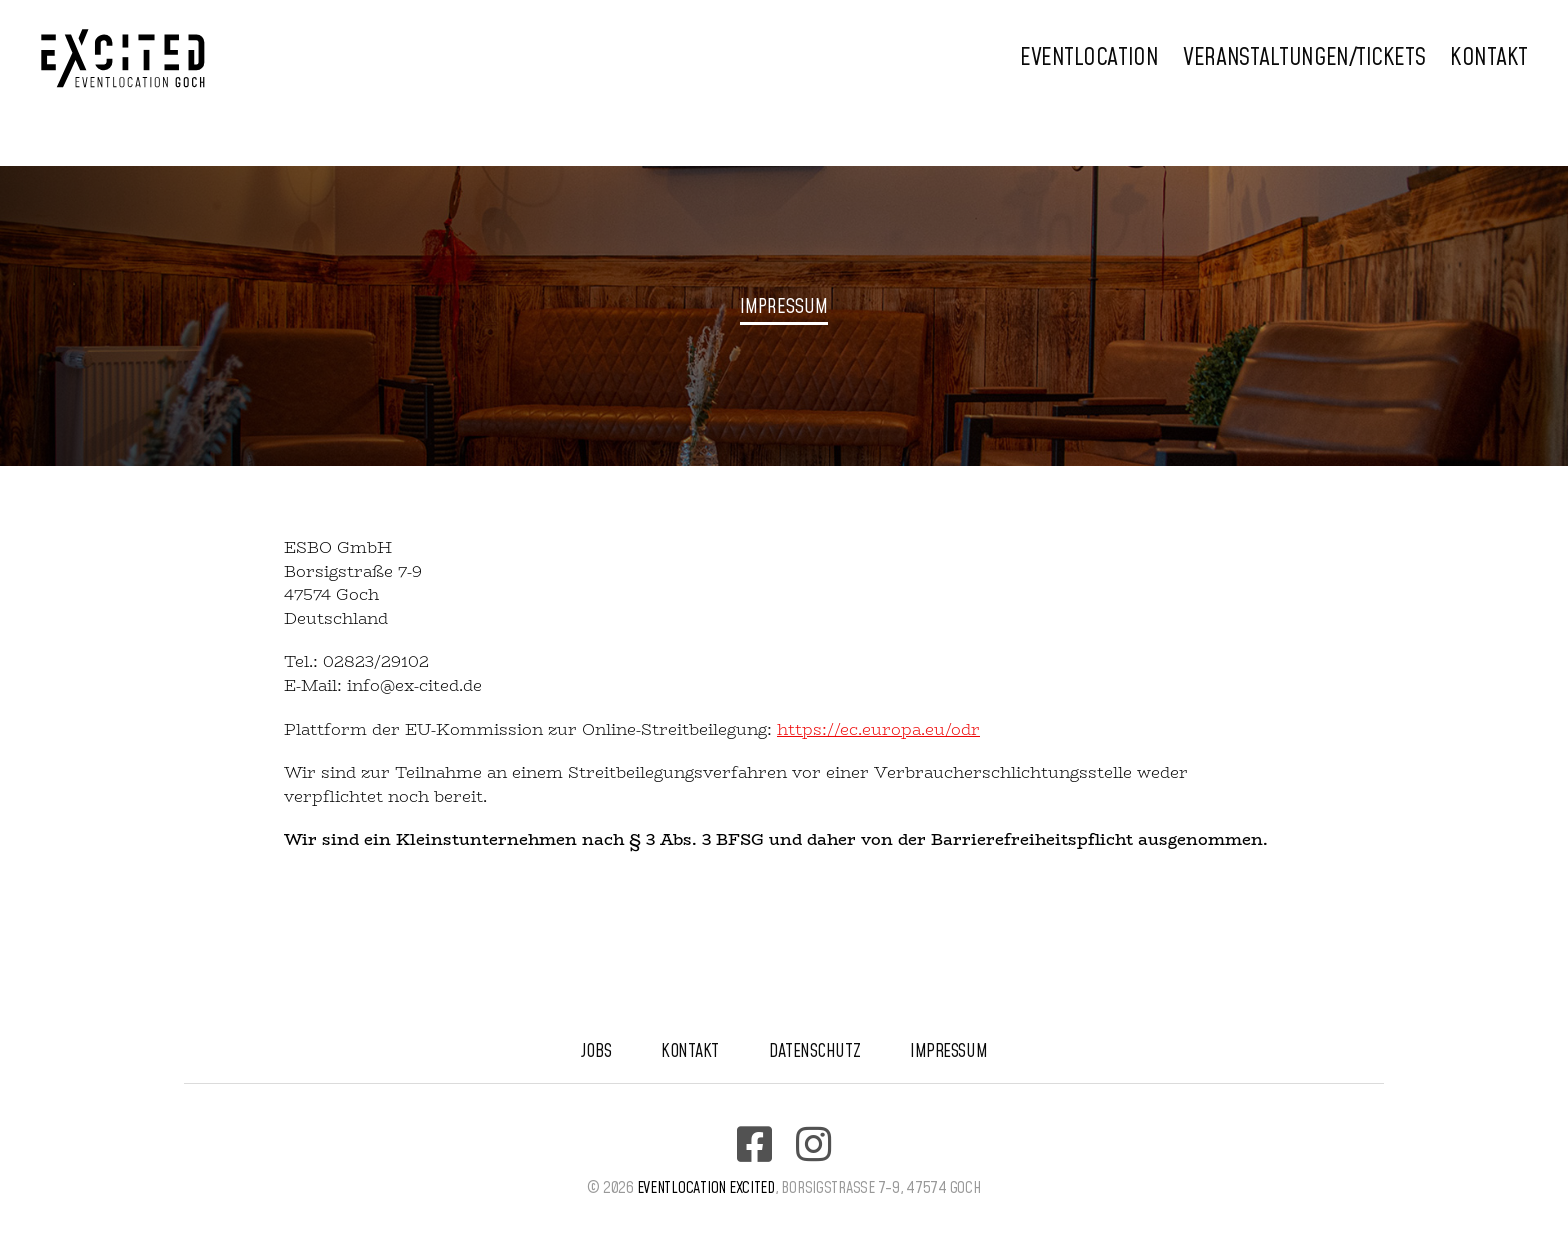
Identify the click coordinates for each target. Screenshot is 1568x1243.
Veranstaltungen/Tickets (1304, 58)
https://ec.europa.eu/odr (878, 729)
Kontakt (1489, 58)
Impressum (948, 1051)
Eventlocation (1089, 58)
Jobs (596, 1051)
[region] (784, 316)
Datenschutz (814, 1051)
